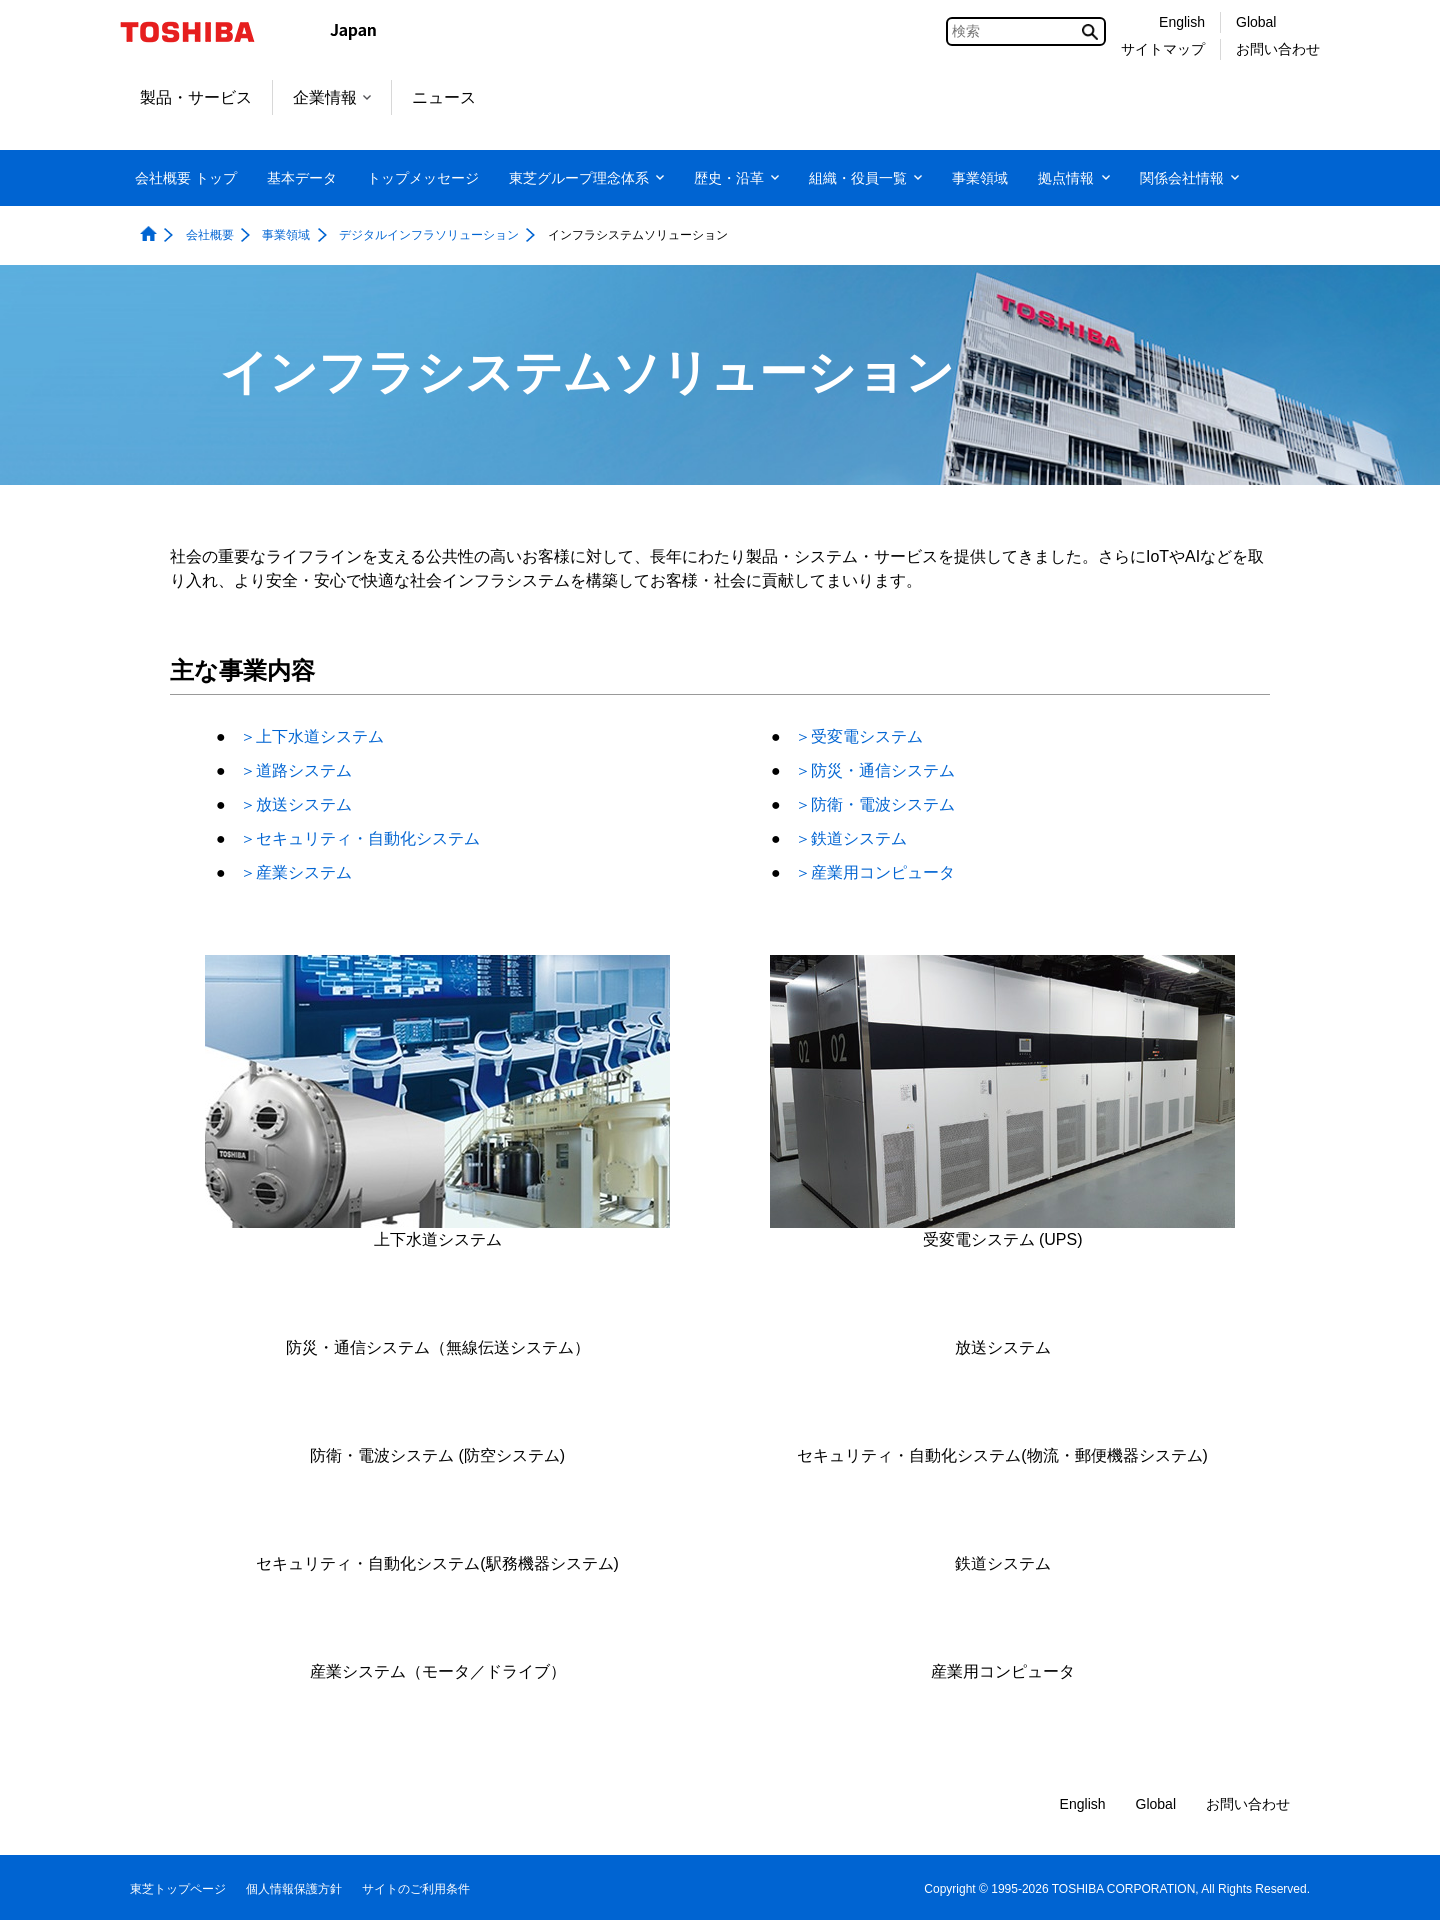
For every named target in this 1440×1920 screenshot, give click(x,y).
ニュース (444, 97)
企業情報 (332, 97)
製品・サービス (196, 97)
